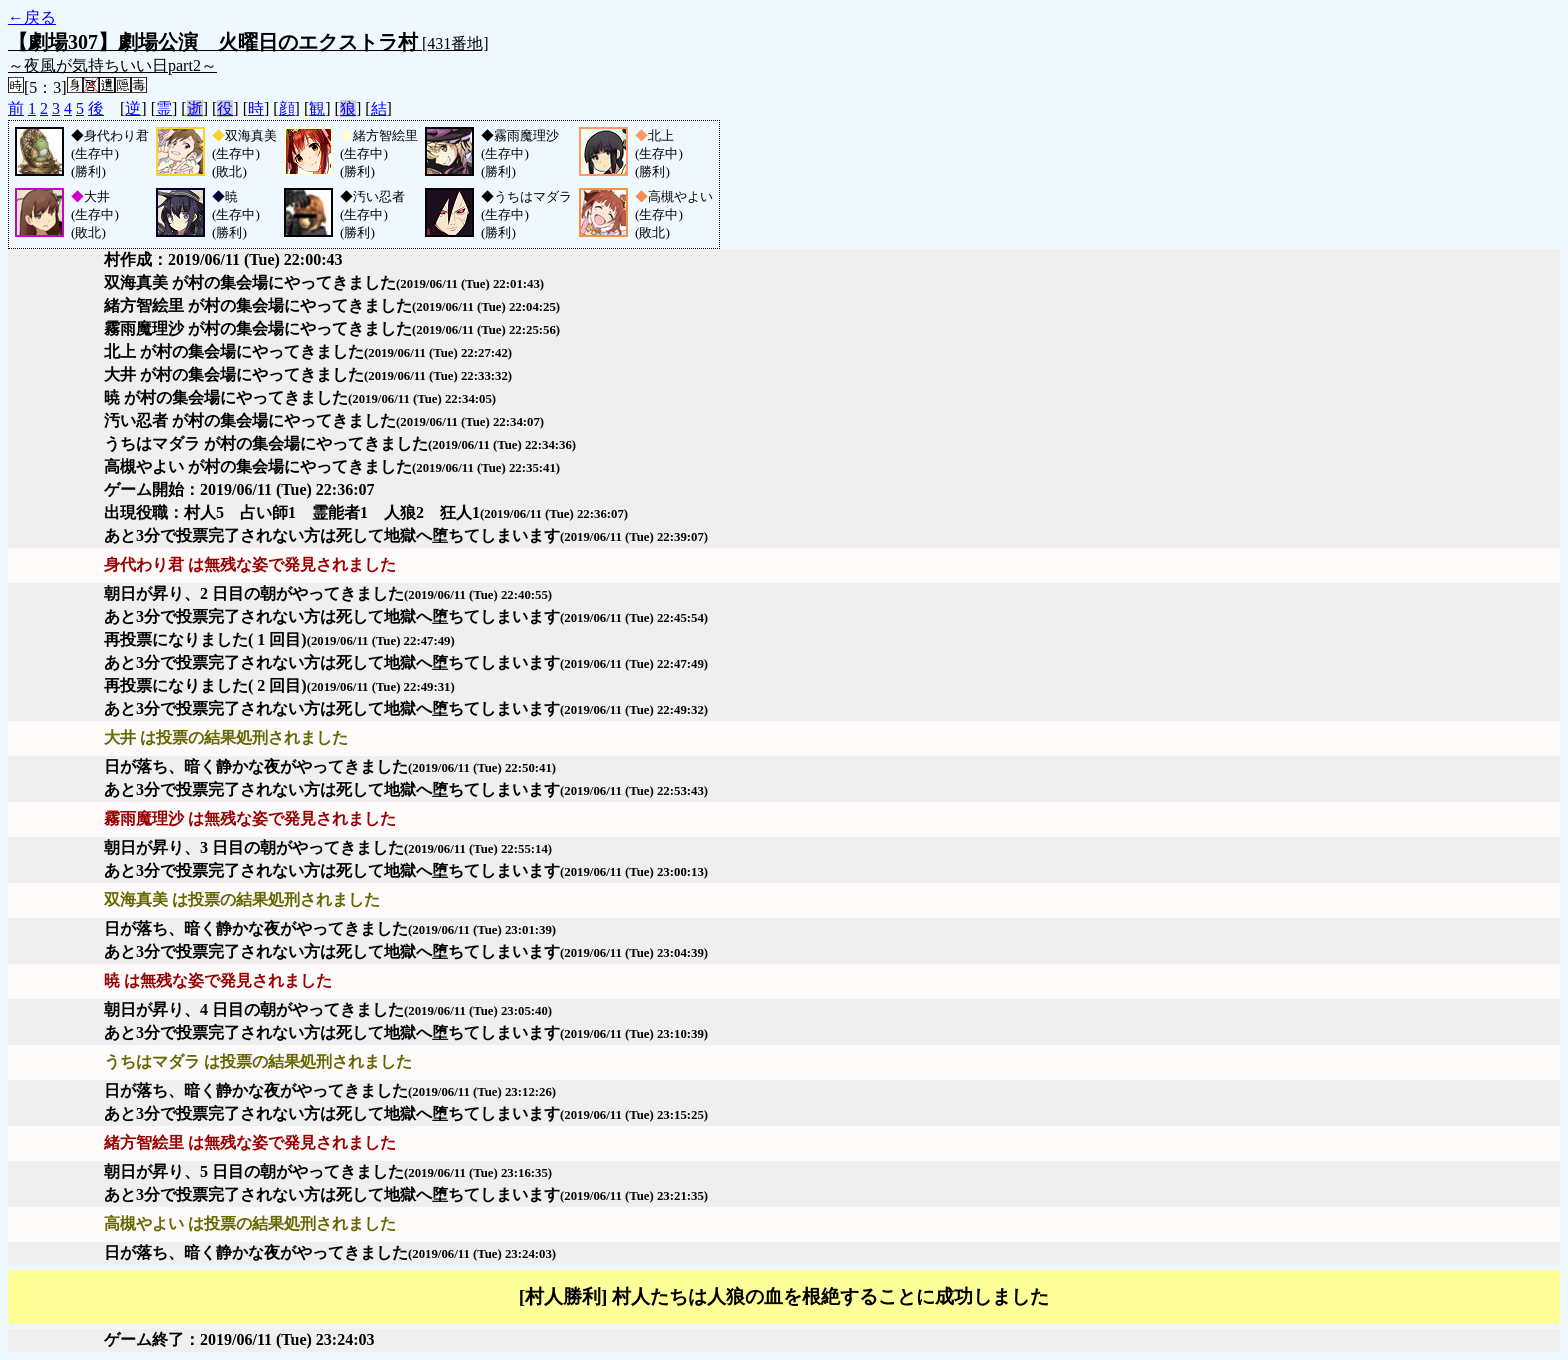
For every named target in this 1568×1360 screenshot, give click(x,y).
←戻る (32, 17)
